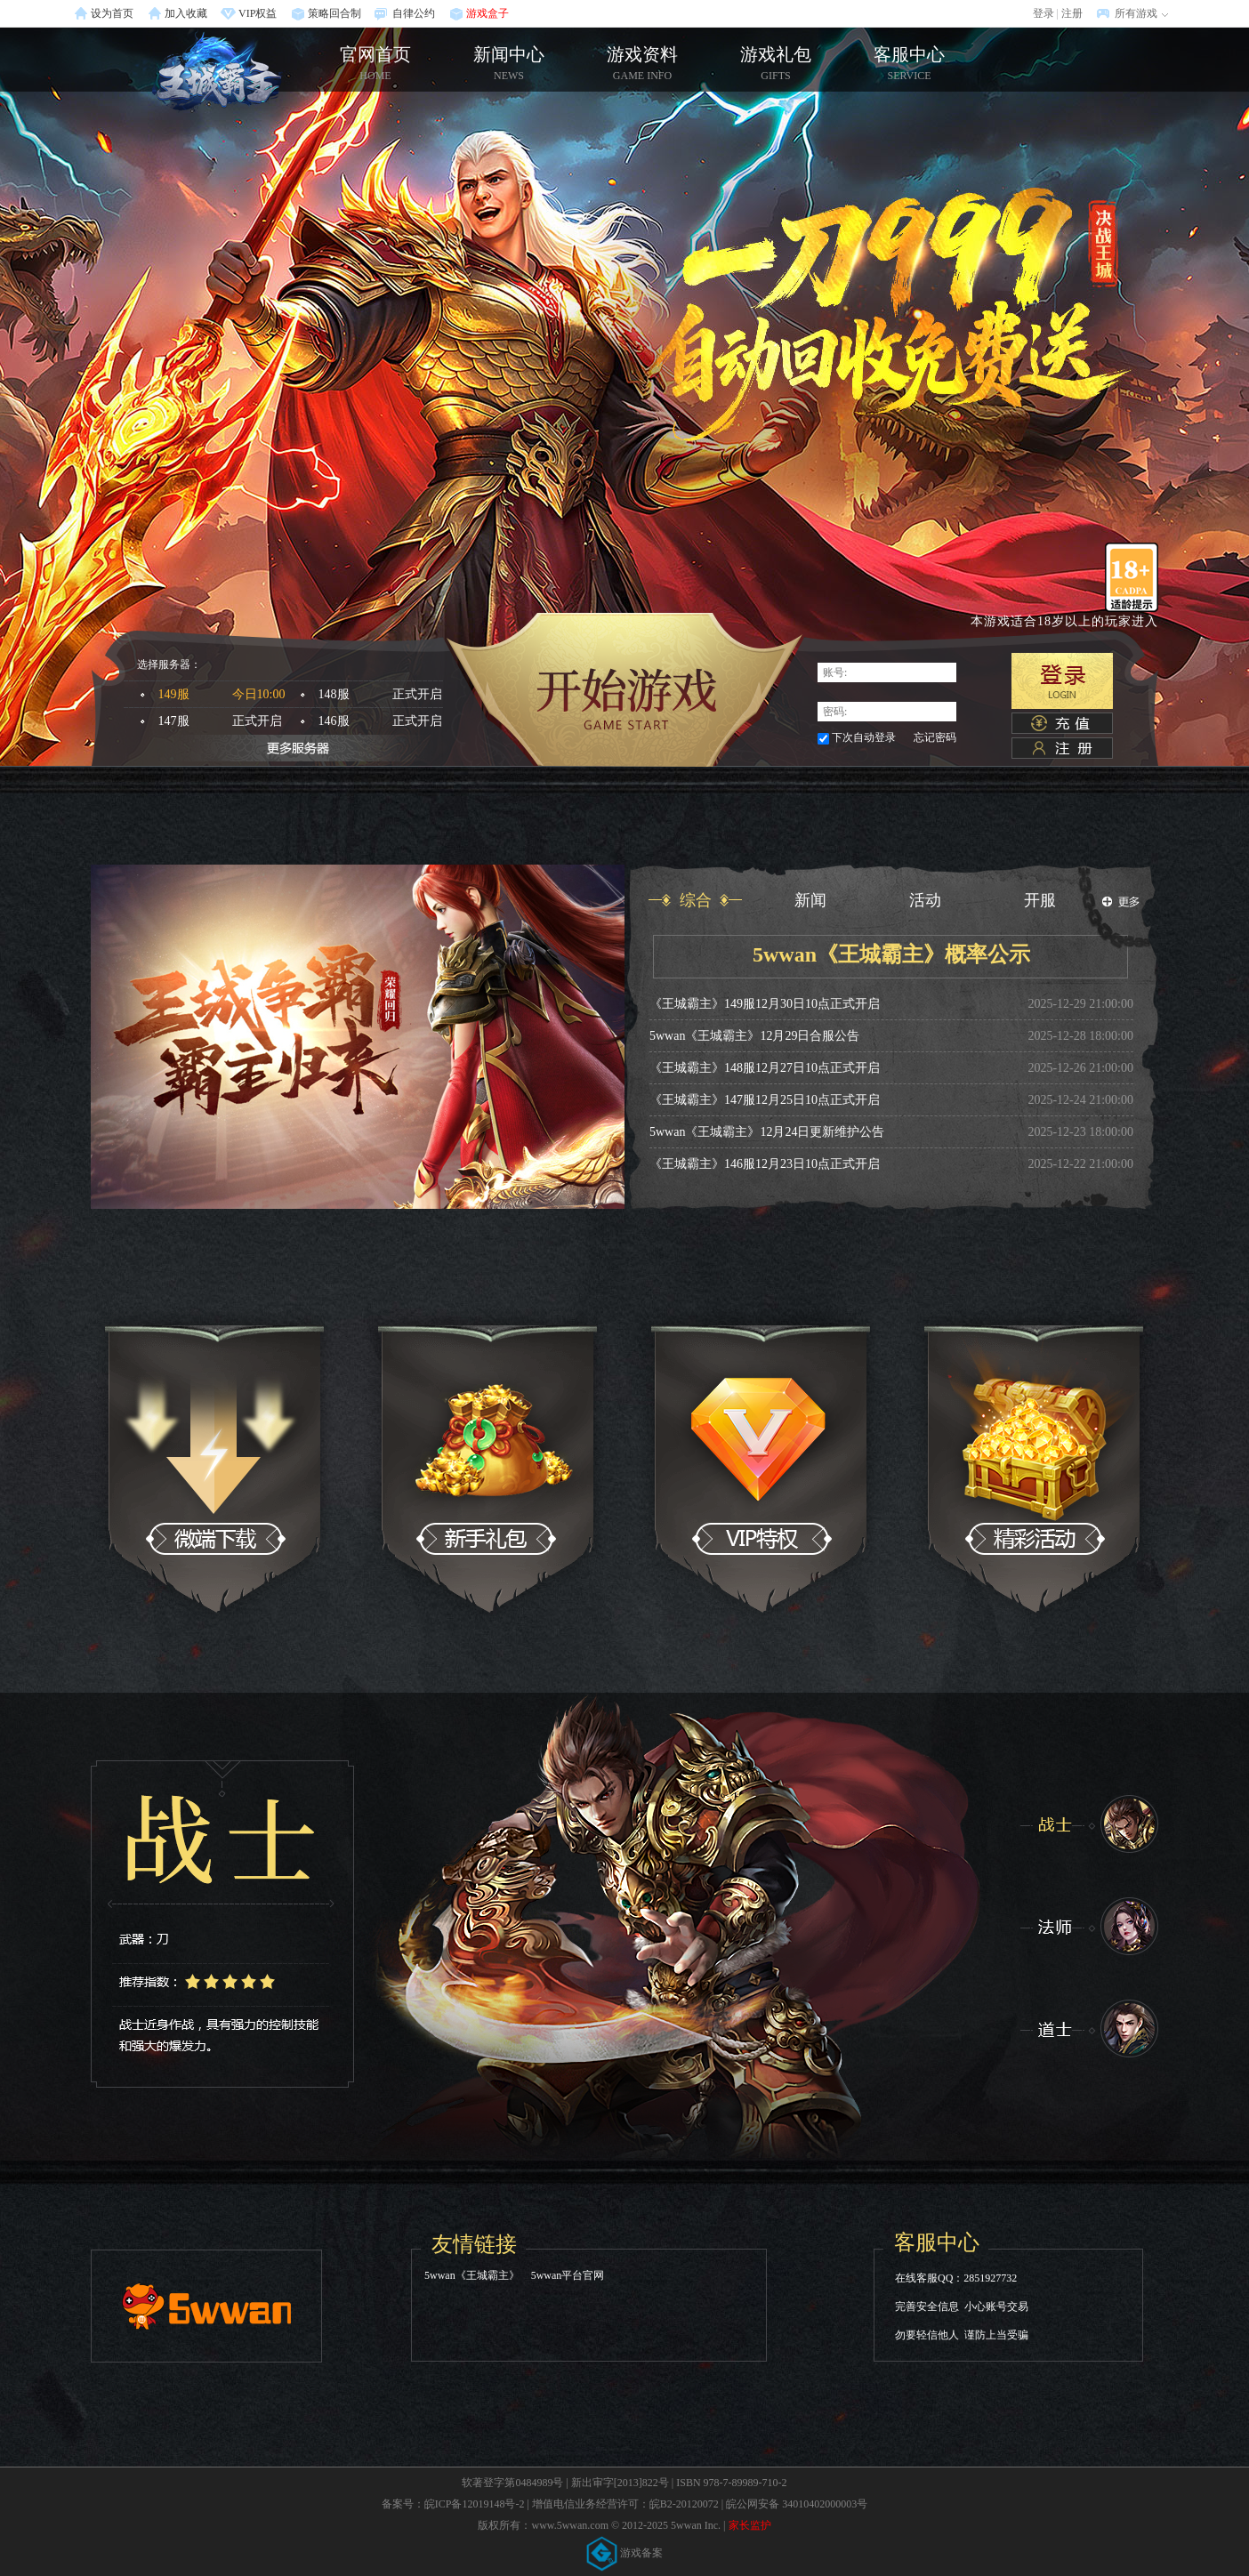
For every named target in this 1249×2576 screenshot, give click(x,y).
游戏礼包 (775, 64)
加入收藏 (186, 13)
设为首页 (112, 13)
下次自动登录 (864, 737)
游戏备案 (624, 2553)
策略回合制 (334, 13)
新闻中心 (509, 64)
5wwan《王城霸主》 (472, 2275)
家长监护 (750, 2525)
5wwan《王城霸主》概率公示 (891, 954)
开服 (1040, 900)
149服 (226, 694)
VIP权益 (257, 13)
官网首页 (215, 72)
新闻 (810, 900)
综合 (696, 900)
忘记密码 (935, 737)
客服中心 (909, 64)
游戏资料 (642, 64)
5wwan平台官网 (568, 2275)
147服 (226, 721)
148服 (386, 694)
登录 (1043, 13)
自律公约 (413, 13)
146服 (386, 721)
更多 (1121, 902)
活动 (925, 900)
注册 (1072, 13)
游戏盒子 (487, 13)
